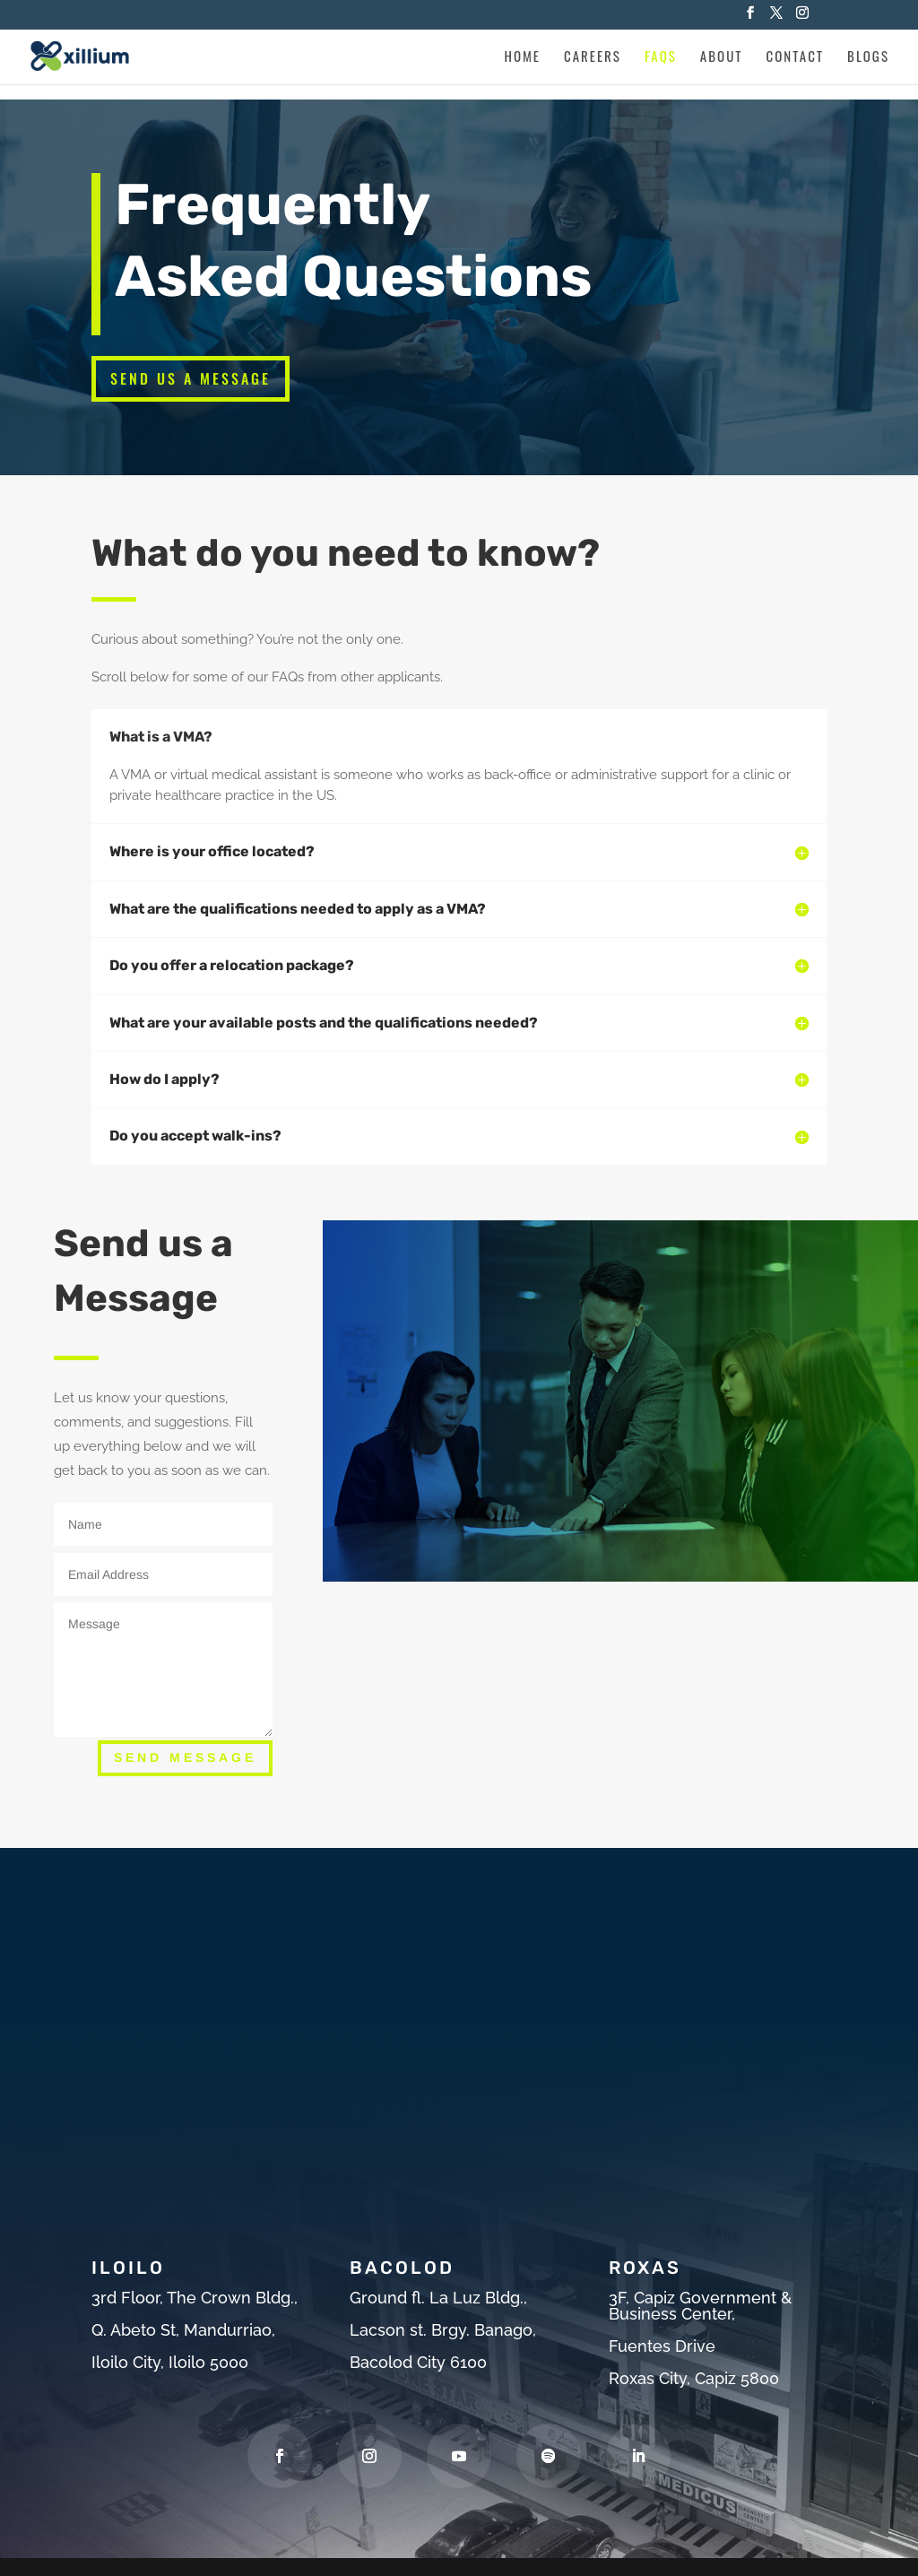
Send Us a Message (190, 378)
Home (522, 57)
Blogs (868, 57)
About (721, 57)
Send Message (185, 1757)
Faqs (661, 57)
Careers (592, 57)
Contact (795, 57)
